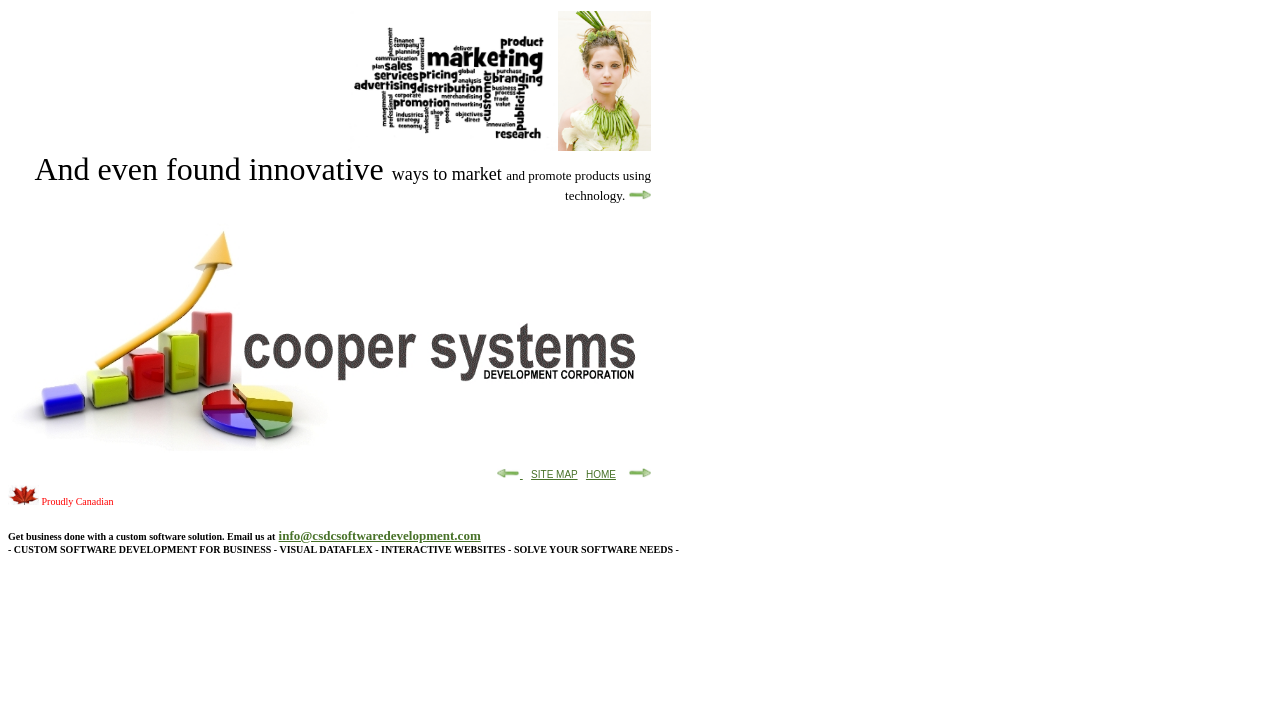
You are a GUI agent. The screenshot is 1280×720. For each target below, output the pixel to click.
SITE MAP (554, 474)
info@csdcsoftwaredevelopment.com (380, 535)
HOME (601, 474)
